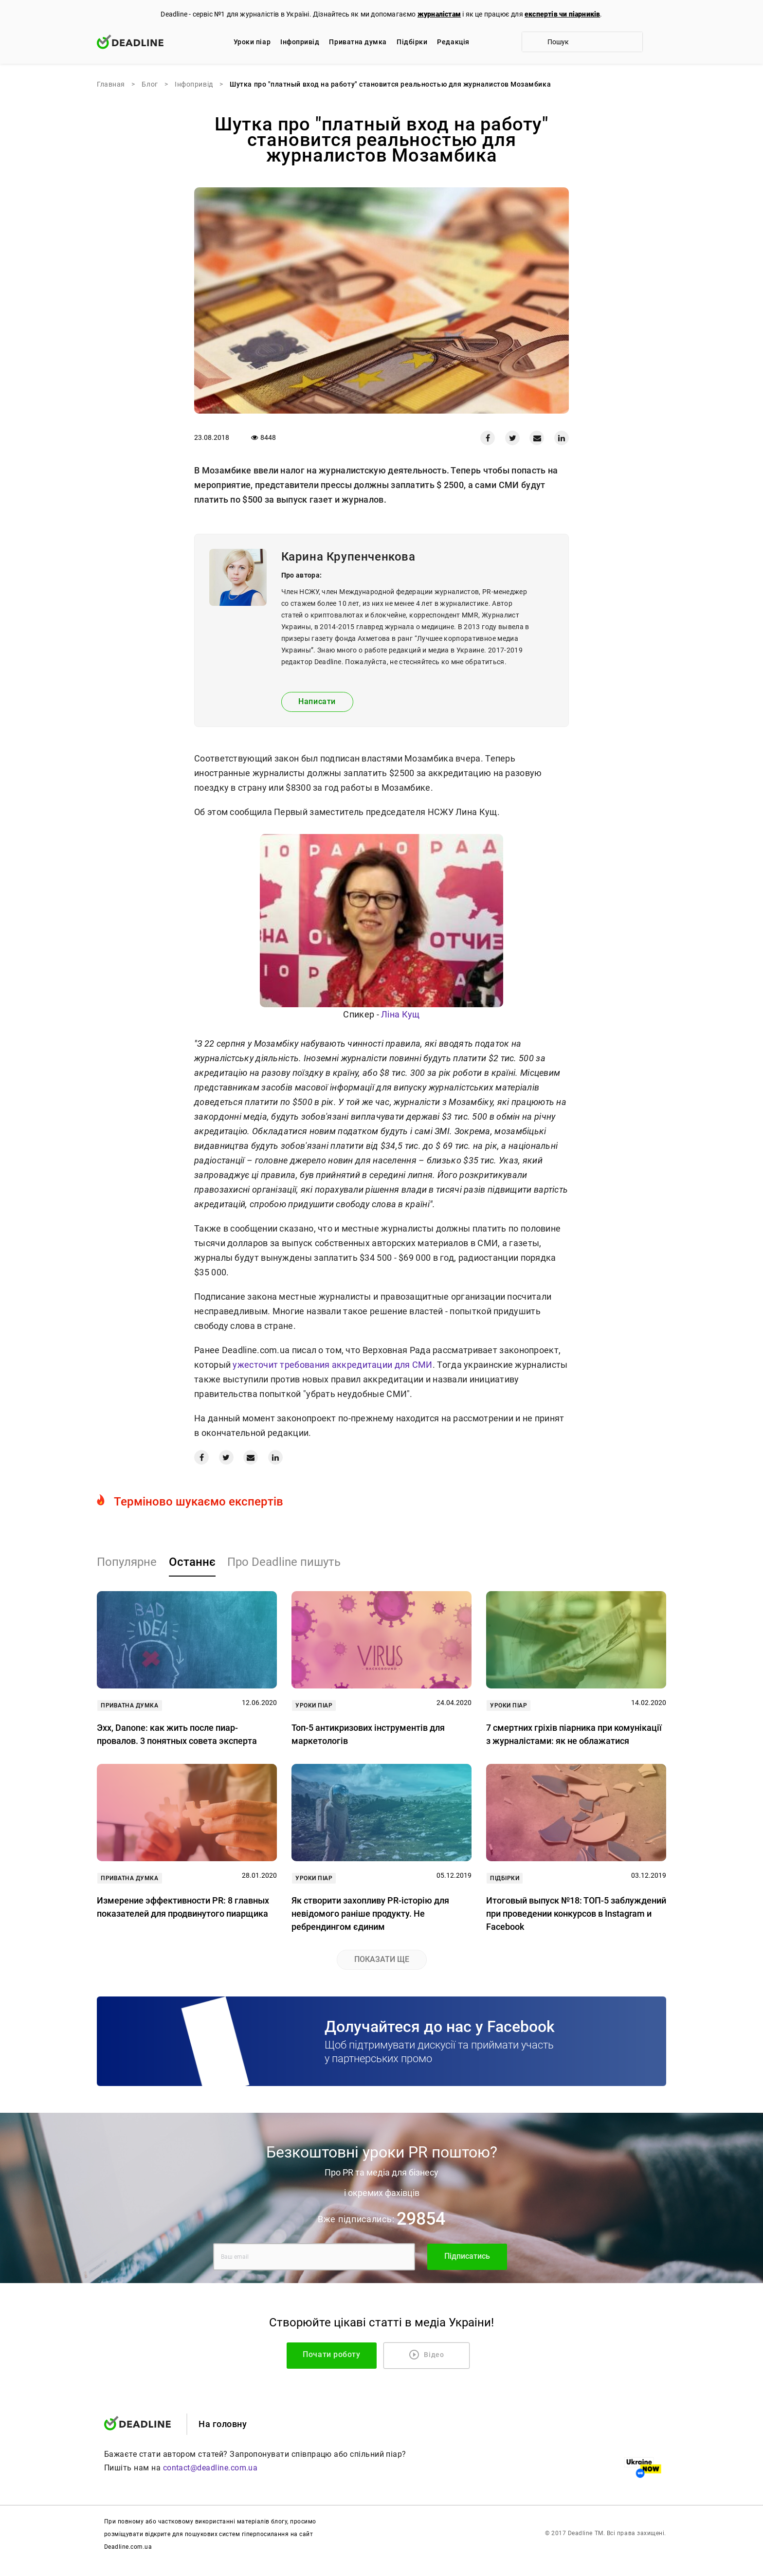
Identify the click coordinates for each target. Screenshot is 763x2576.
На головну (223, 2424)
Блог (150, 84)
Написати (317, 701)
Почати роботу (345, 2354)
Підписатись (467, 2256)
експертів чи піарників (562, 14)
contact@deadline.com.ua (210, 2467)
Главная (111, 84)
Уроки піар (252, 42)
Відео (427, 2355)
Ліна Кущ (400, 1014)
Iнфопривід (299, 42)
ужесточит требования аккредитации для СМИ (332, 1365)
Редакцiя (453, 42)
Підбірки (412, 42)
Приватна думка (358, 42)
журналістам (439, 14)
